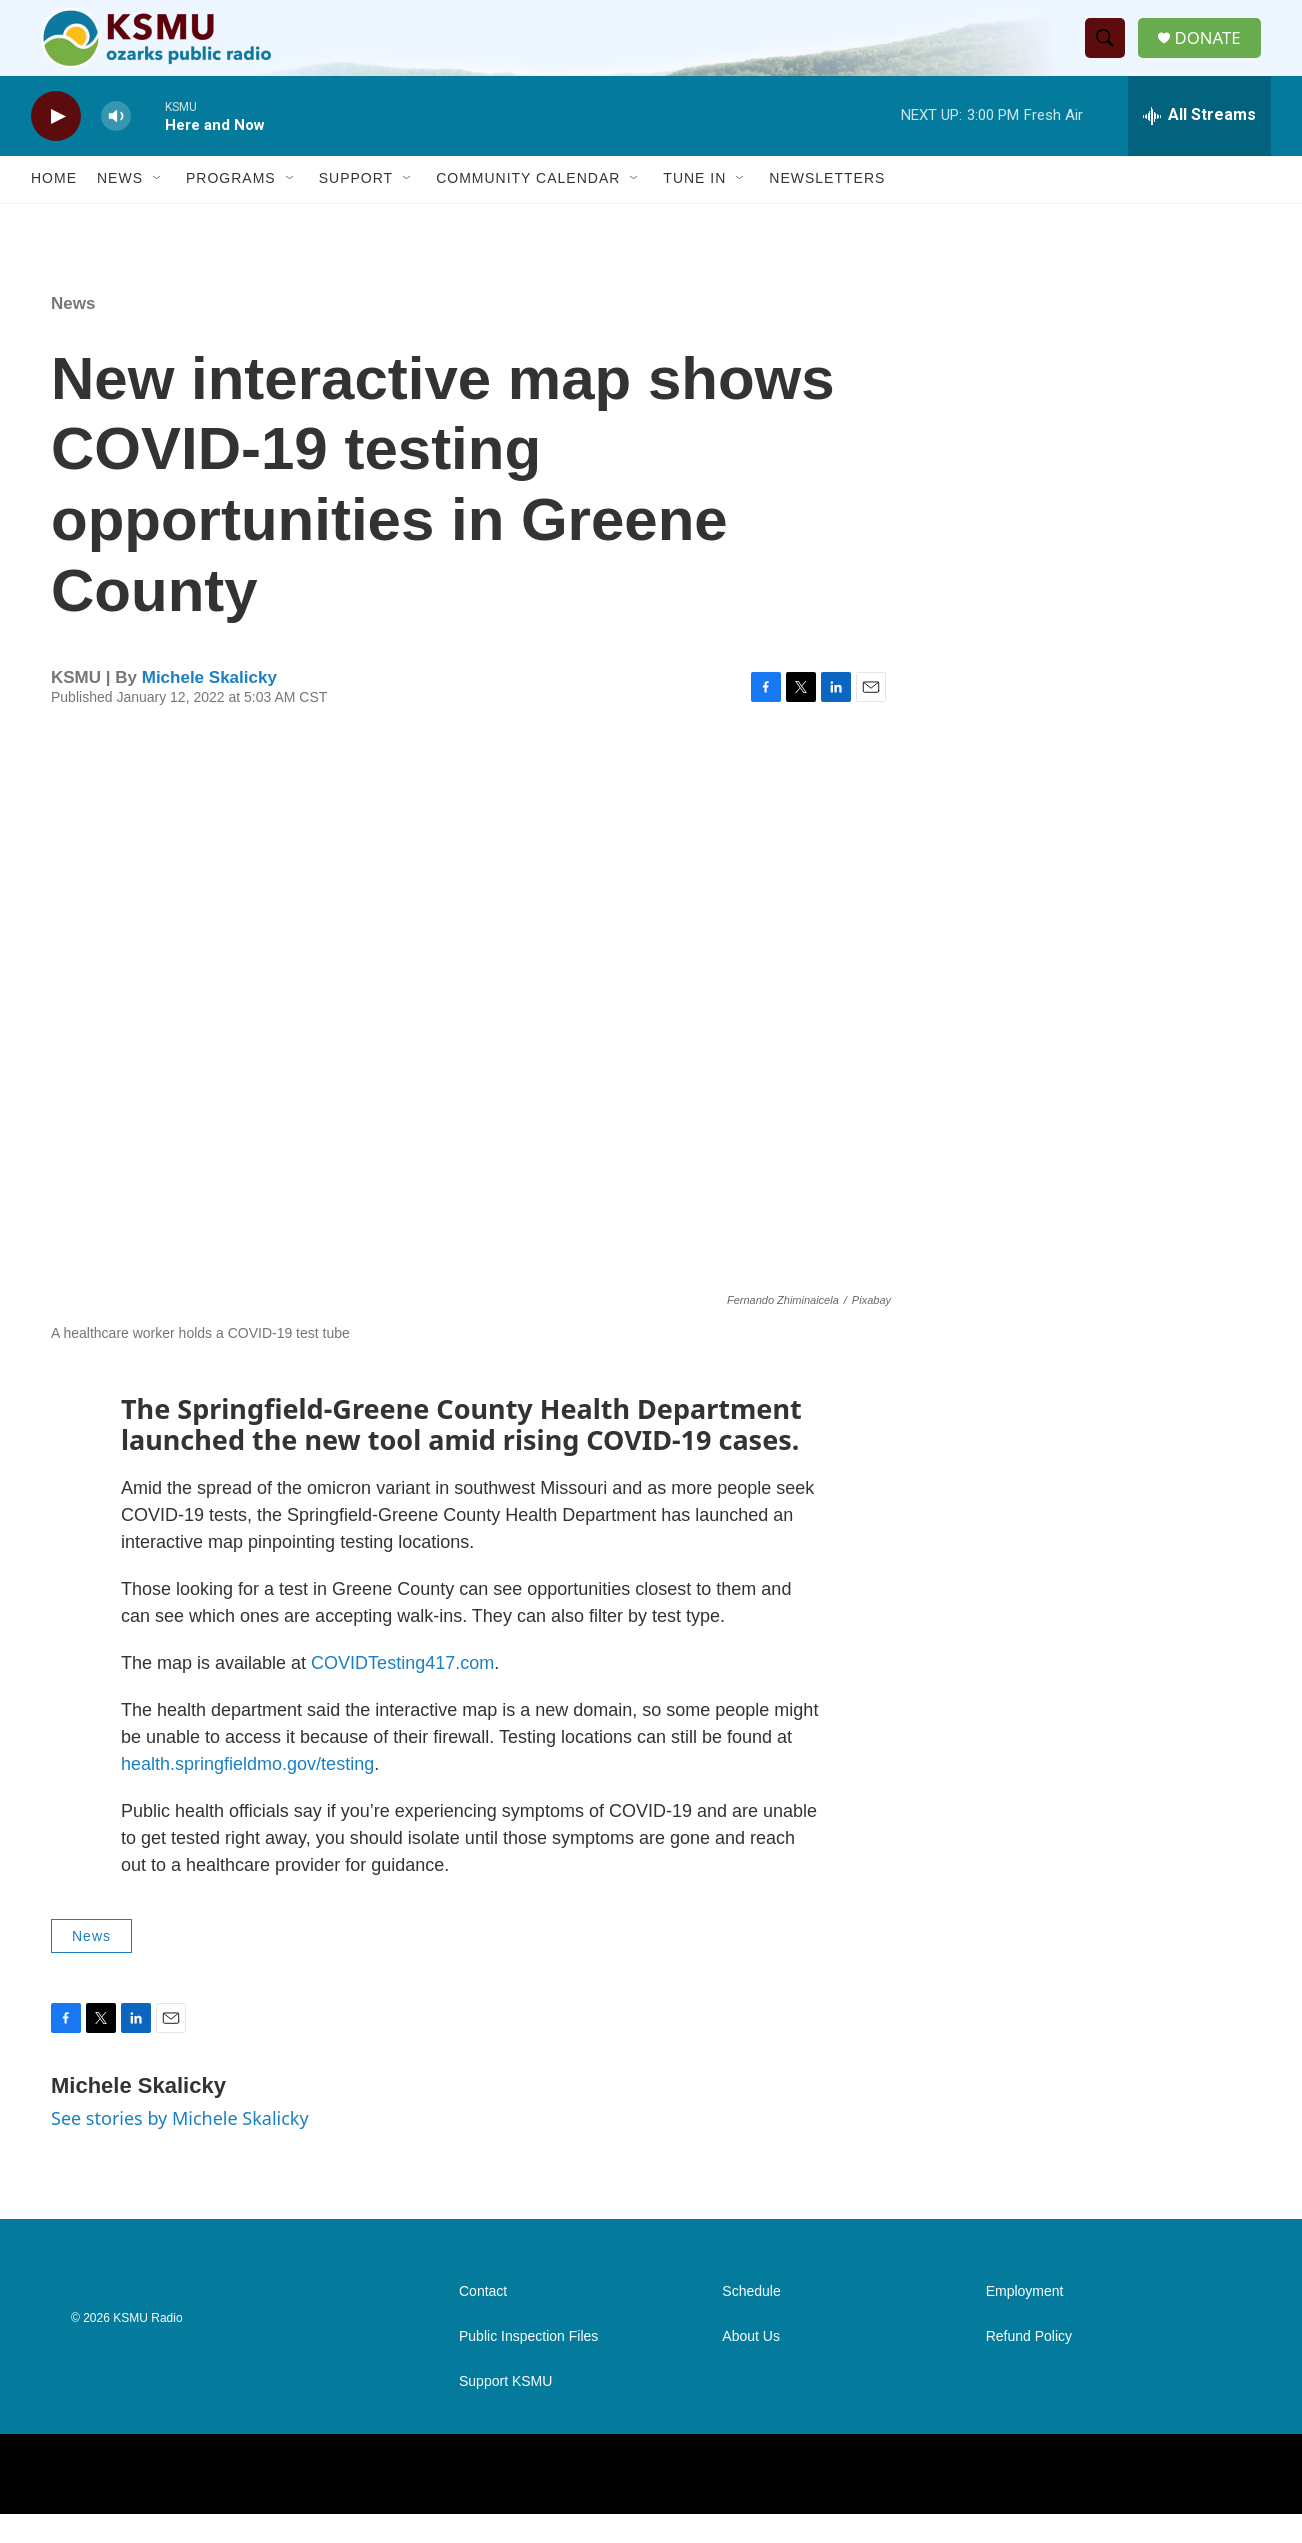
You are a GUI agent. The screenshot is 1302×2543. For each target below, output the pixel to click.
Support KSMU (505, 2410)
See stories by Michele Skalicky (180, 2148)
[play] (56, 145)
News (120, 208)
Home (54, 208)
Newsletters (827, 208)
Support (356, 208)
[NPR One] (1181, 2503)
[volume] (116, 145)
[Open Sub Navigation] (158, 208)
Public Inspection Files (528, 2365)
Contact (483, 2320)
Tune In (694, 208)
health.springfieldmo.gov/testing (247, 1793)
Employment (1025, 2320)
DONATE (1215, 52)
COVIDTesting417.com (402, 1692)
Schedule (751, 2320)
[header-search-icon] (1110, 53)
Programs (231, 208)
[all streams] (1199, 145)
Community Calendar (528, 208)
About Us (751, 2365)
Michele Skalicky (209, 706)
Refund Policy (1029, 2365)
